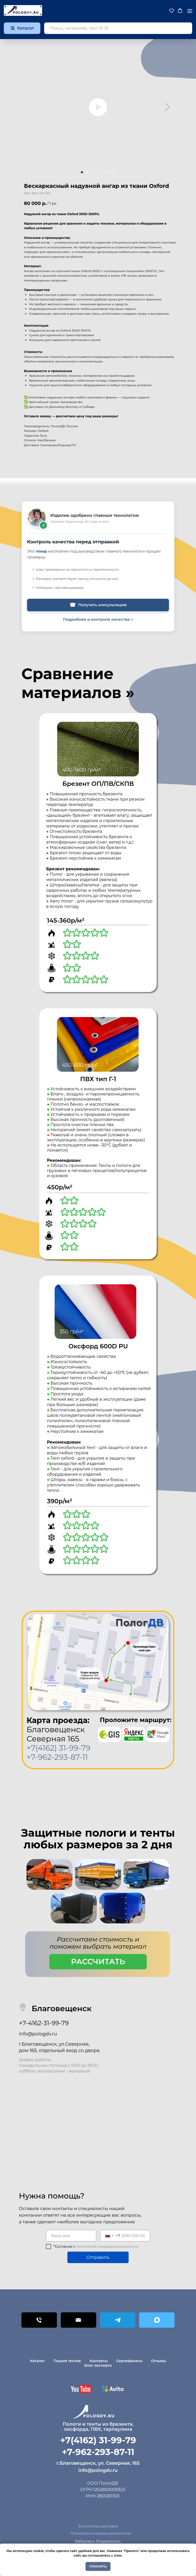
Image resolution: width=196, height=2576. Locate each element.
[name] (71, 2236)
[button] (171, 10)
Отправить (98, 2257)
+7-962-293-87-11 (57, 1757)
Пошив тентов (67, 2361)
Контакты (98, 2361)
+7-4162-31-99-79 (44, 2023)
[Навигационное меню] (189, 11)
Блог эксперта (98, 2365)
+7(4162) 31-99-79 (58, 1748)
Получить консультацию (98, 605)
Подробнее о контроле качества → (98, 619)
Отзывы (158, 2361)
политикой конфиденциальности (107, 2246)
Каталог (37, 2361)
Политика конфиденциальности (101, 2533)
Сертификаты (129, 2361)
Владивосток (108, 2541)
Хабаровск (84, 2541)
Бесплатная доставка (98, 2526)
